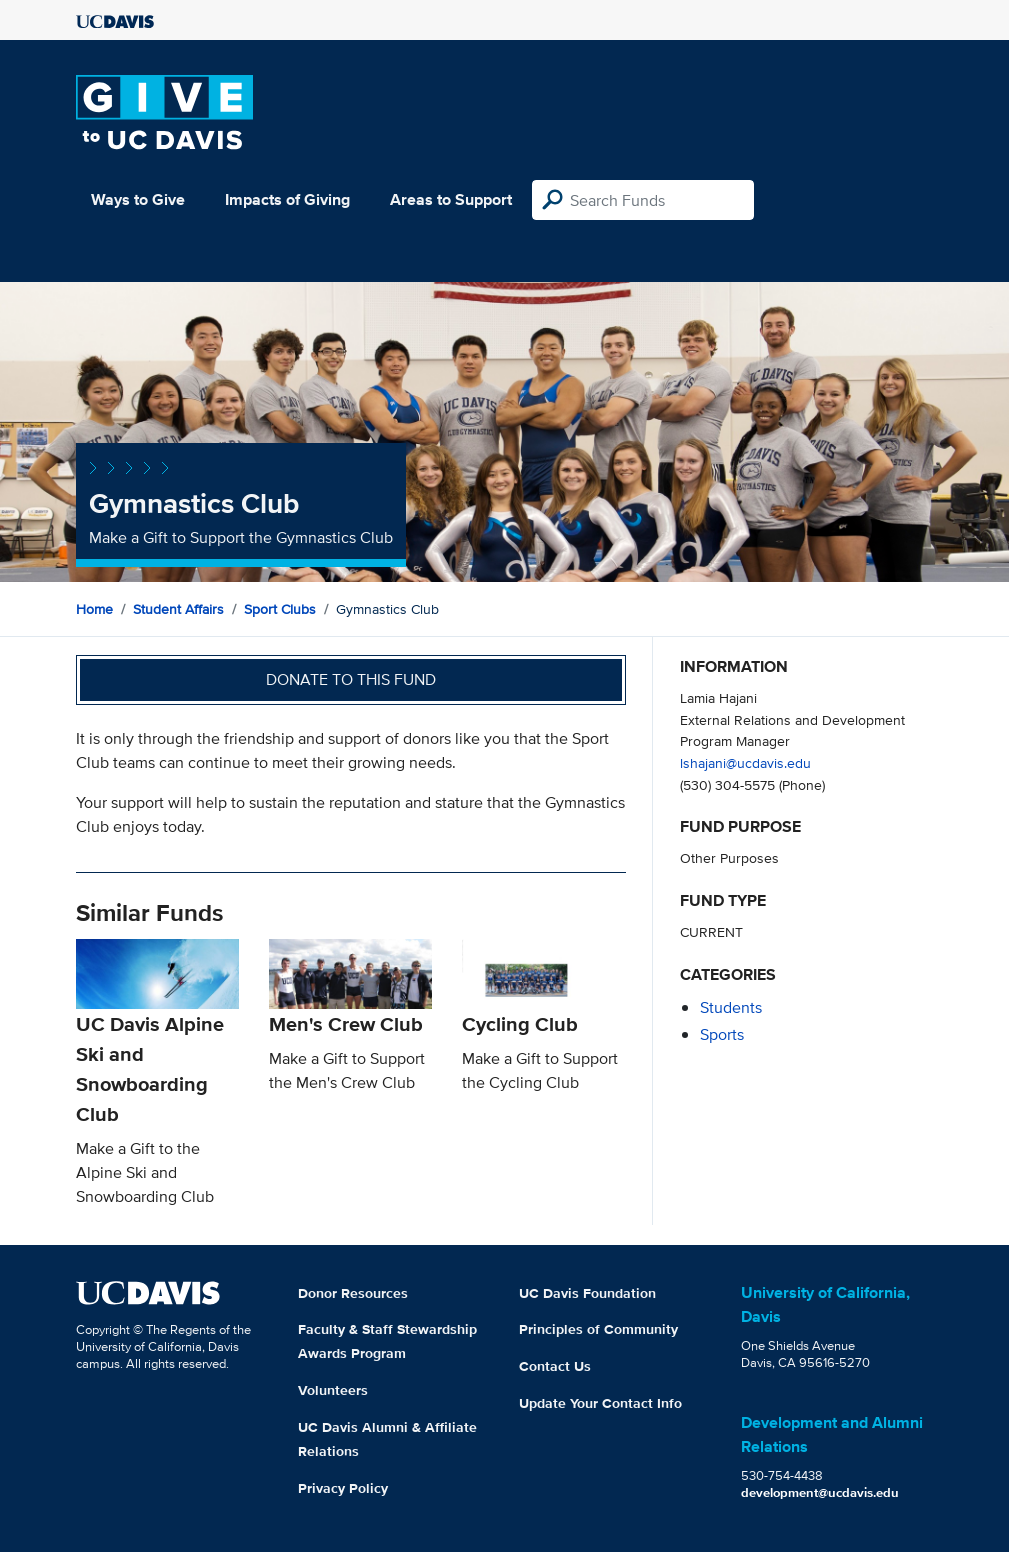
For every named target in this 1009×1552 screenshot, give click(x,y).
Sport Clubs (280, 609)
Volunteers (333, 1390)
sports (722, 1034)
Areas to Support (451, 199)
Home (94, 609)
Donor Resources (353, 1293)
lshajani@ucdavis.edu (745, 762)
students (731, 1007)
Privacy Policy (343, 1488)
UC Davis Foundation (587, 1293)
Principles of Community (598, 1329)
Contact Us (555, 1366)
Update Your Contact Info (600, 1403)
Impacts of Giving (287, 199)
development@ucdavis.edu (820, 1492)
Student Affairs (178, 609)
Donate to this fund (351, 679)
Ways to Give (138, 199)
